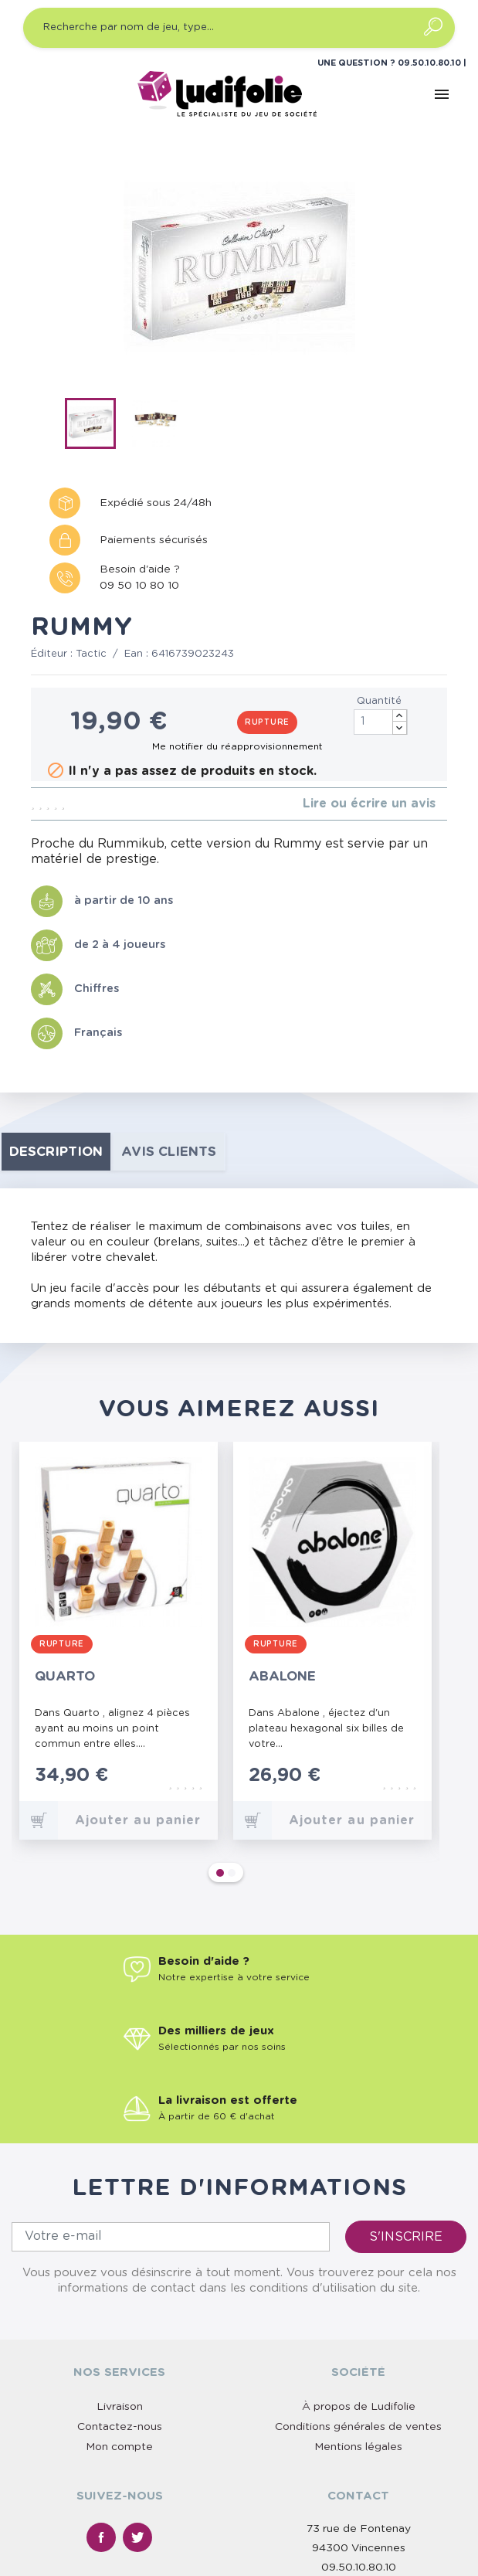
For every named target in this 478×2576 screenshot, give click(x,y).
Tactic (91, 654)
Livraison (120, 2252)
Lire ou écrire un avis (369, 803)
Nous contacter (358, 2449)
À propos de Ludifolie (358, 2252)
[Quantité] (381, 722)
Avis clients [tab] (168, 1151)
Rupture (267, 722)
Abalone (282, 1676)
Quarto (65, 1676)
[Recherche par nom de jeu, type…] (239, 28)
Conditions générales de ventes (358, 2272)
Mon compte (119, 2292)
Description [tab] (56, 1151)
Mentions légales (358, 2292)
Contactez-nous (119, 2272)
